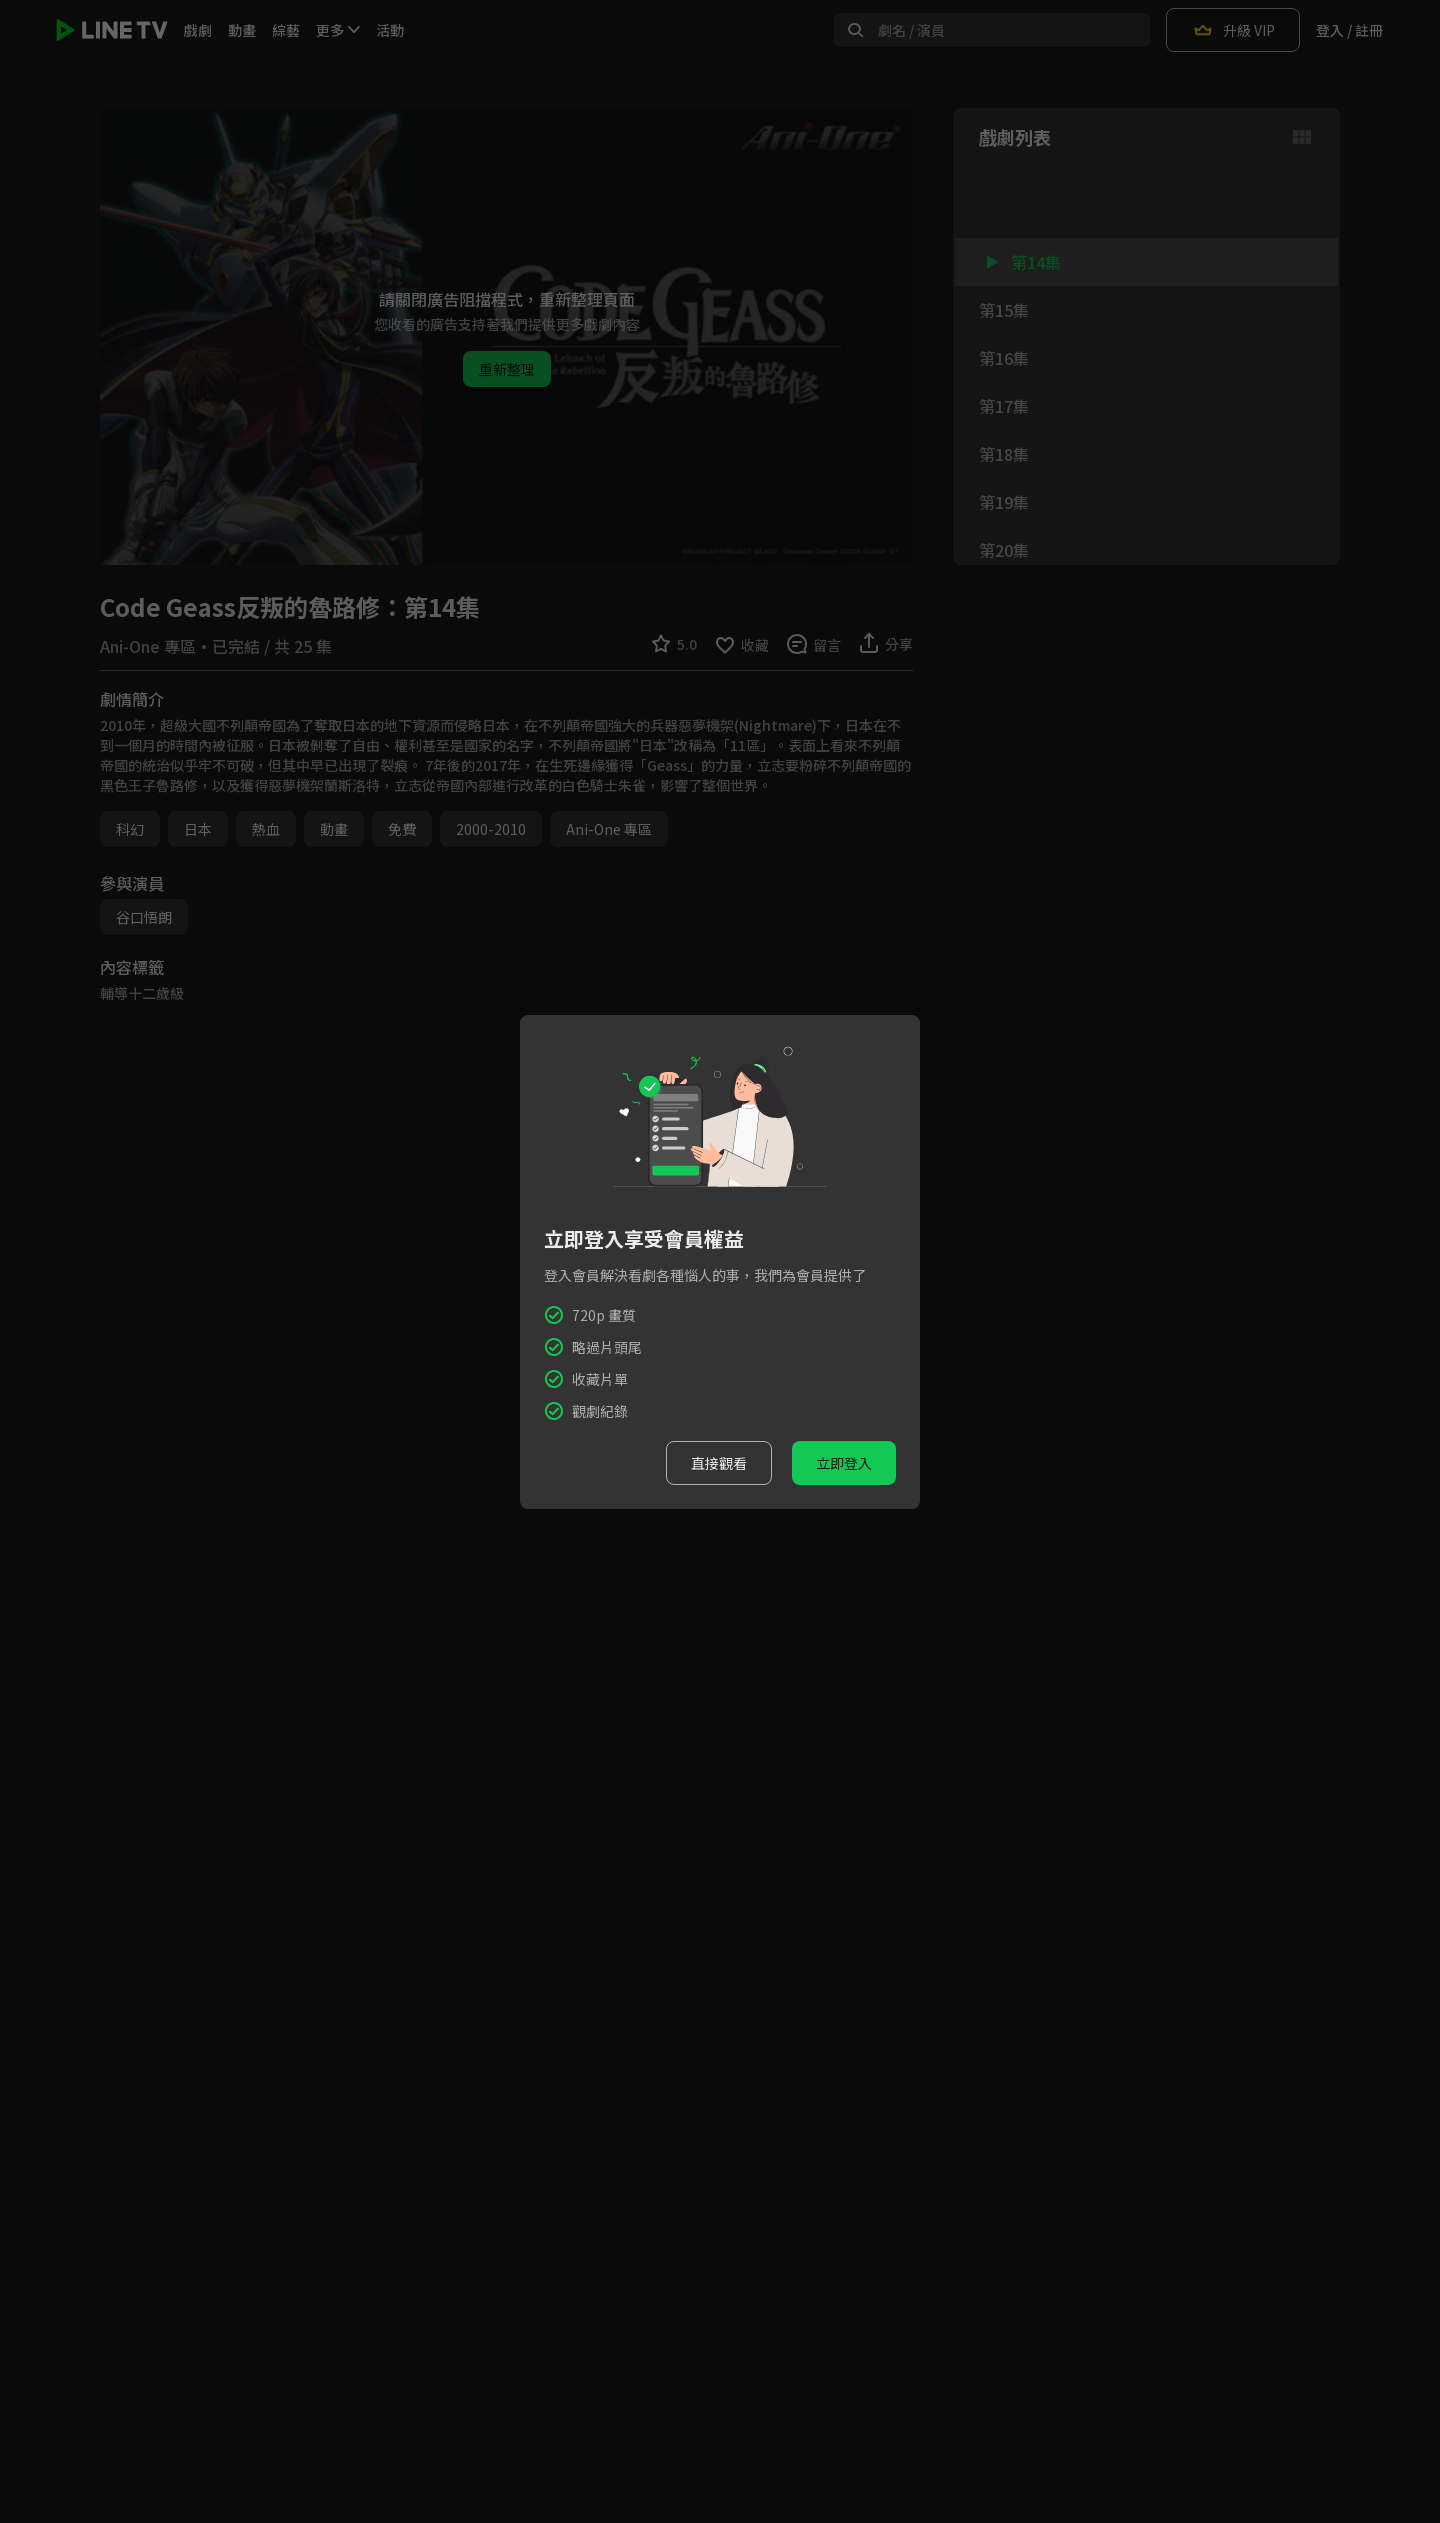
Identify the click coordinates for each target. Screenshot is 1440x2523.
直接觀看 (719, 1463)
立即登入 (844, 1463)
